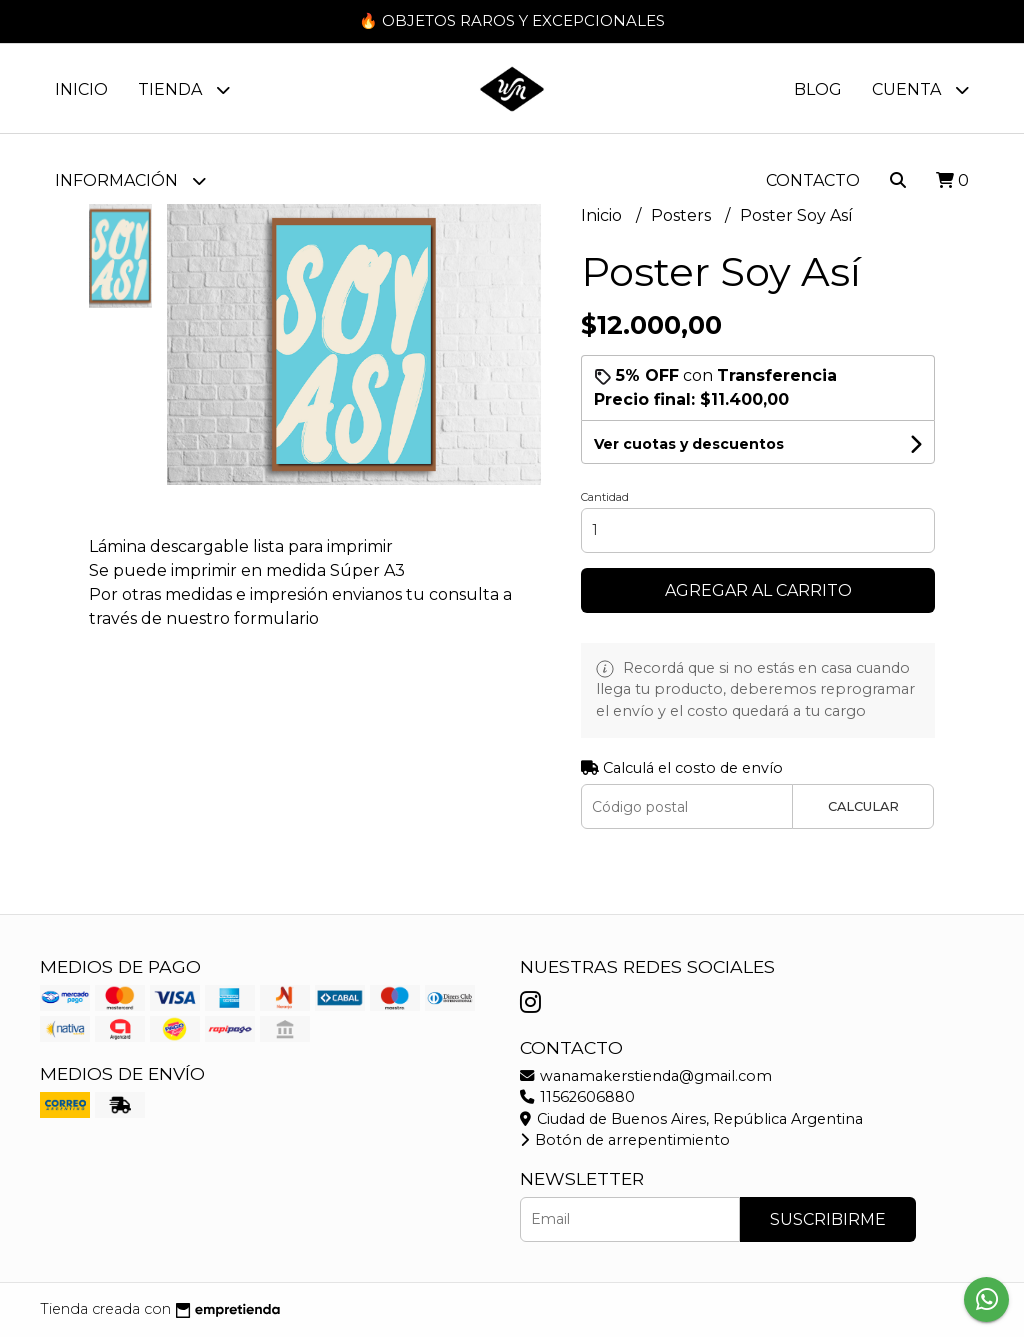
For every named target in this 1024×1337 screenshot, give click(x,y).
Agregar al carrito (758, 590)
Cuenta (920, 89)
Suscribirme (828, 1219)
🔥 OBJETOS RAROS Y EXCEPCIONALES (512, 20)
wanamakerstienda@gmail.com (646, 1076)
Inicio (81, 89)
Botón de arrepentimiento (625, 1140)
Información (130, 180)
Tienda (184, 89)
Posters (683, 216)
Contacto (813, 180)
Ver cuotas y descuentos (689, 444)
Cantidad (605, 497)
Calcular (863, 806)
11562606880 (577, 1097)
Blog (818, 89)
